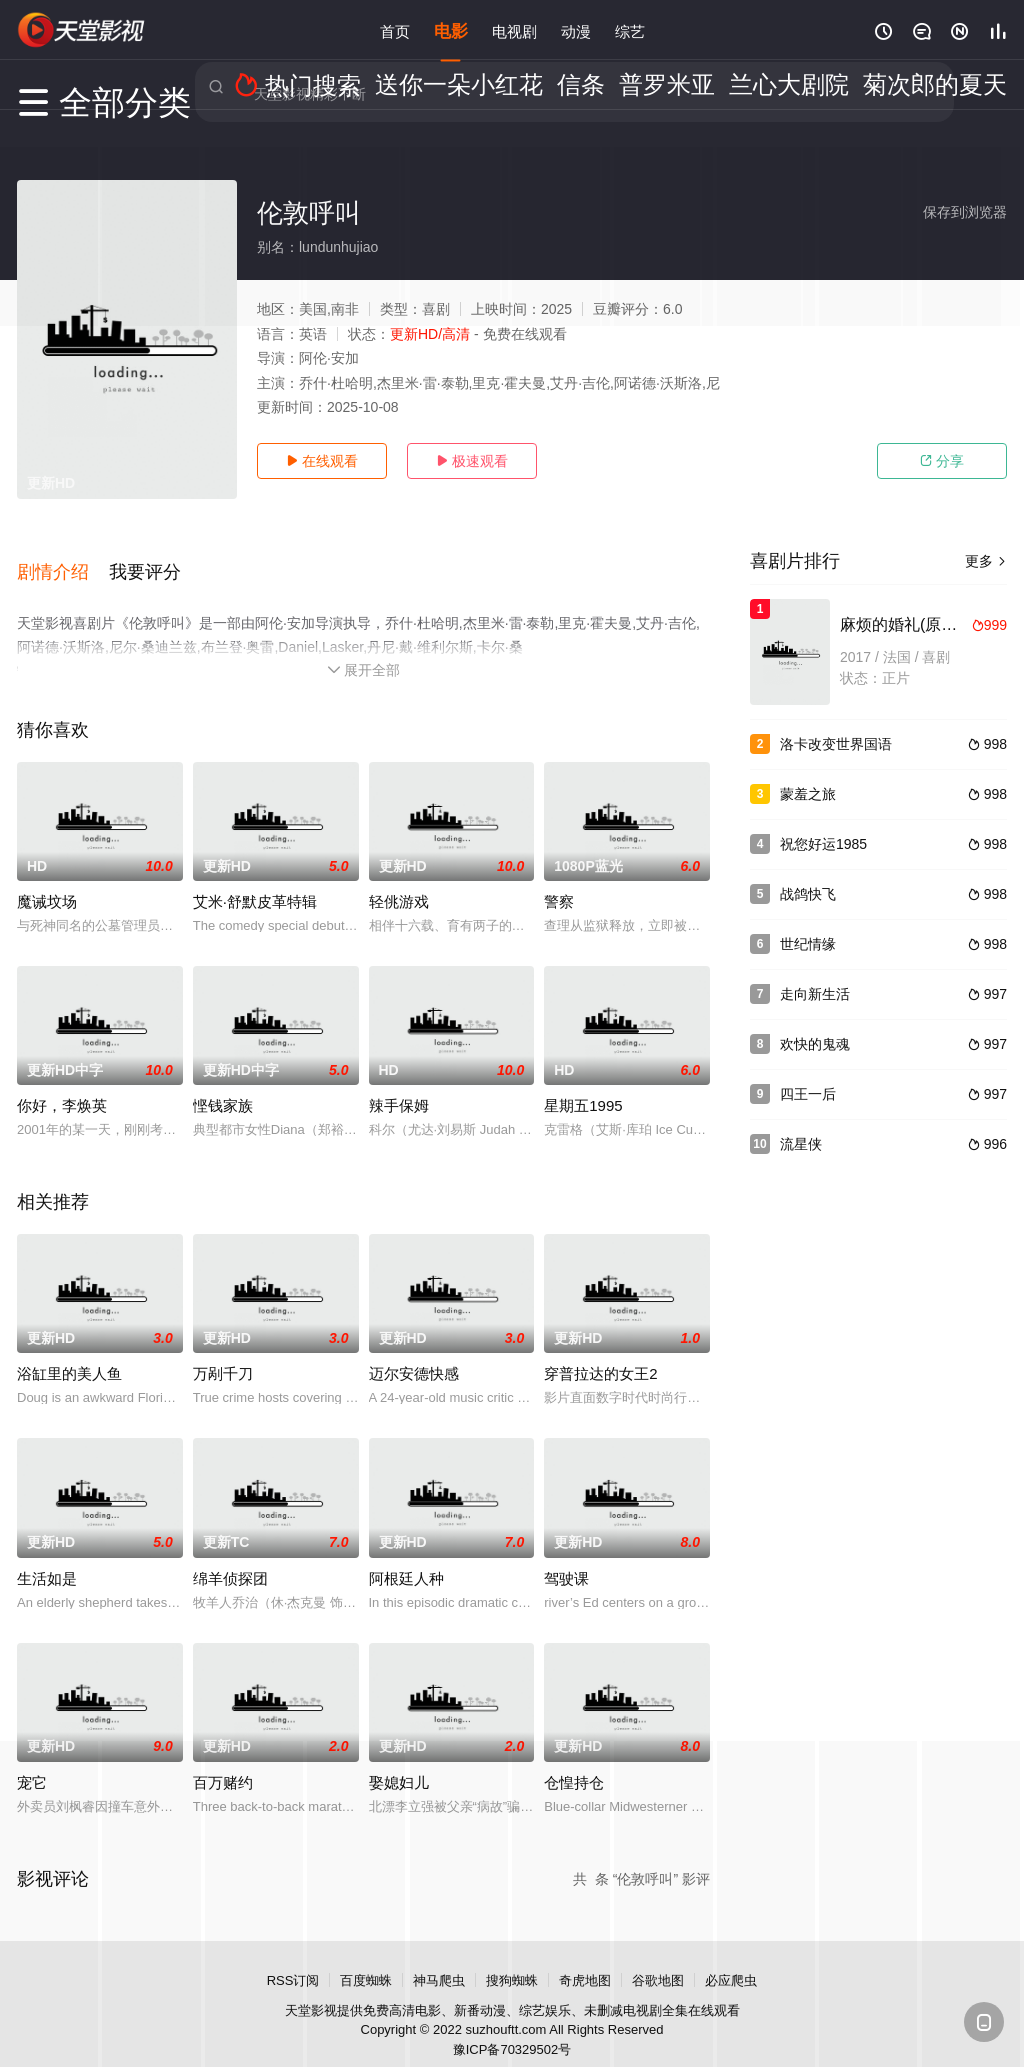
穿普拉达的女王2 (600, 1351)
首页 (395, 29)
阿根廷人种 (406, 1555)
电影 (451, 29)
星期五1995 (583, 1083)
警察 (559, 879)
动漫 (576, 29)
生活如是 (47, 1555)
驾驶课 (566, 1555)
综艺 (630, 29)
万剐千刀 (223, 1351)
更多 (986, 561)
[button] (63, 559)
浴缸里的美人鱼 (69, 1351)
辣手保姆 (399, 1083)
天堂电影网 (82, 30)
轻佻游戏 (399, 879)
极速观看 (472, 461)
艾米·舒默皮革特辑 (255, 879)
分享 (942, 461)
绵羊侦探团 (230, 1555)
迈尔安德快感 (414, 1351)
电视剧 (514, 29)
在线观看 (322, 461)
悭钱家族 (223, 1083)
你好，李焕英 (62, 1083)
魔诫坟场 (47, 879)
